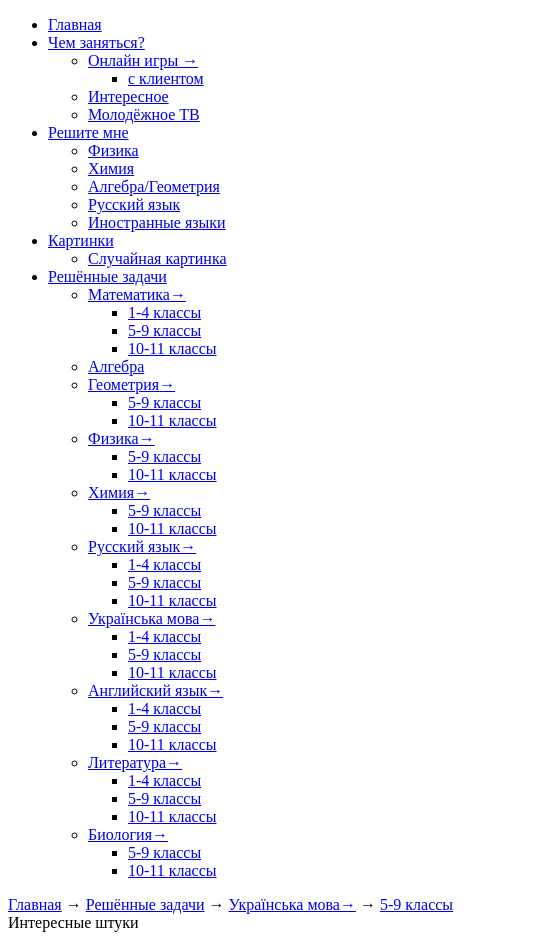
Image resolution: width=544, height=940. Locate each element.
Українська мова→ (292, 904)
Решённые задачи (145, 904)
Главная (35, 904)
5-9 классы (416, 904)
